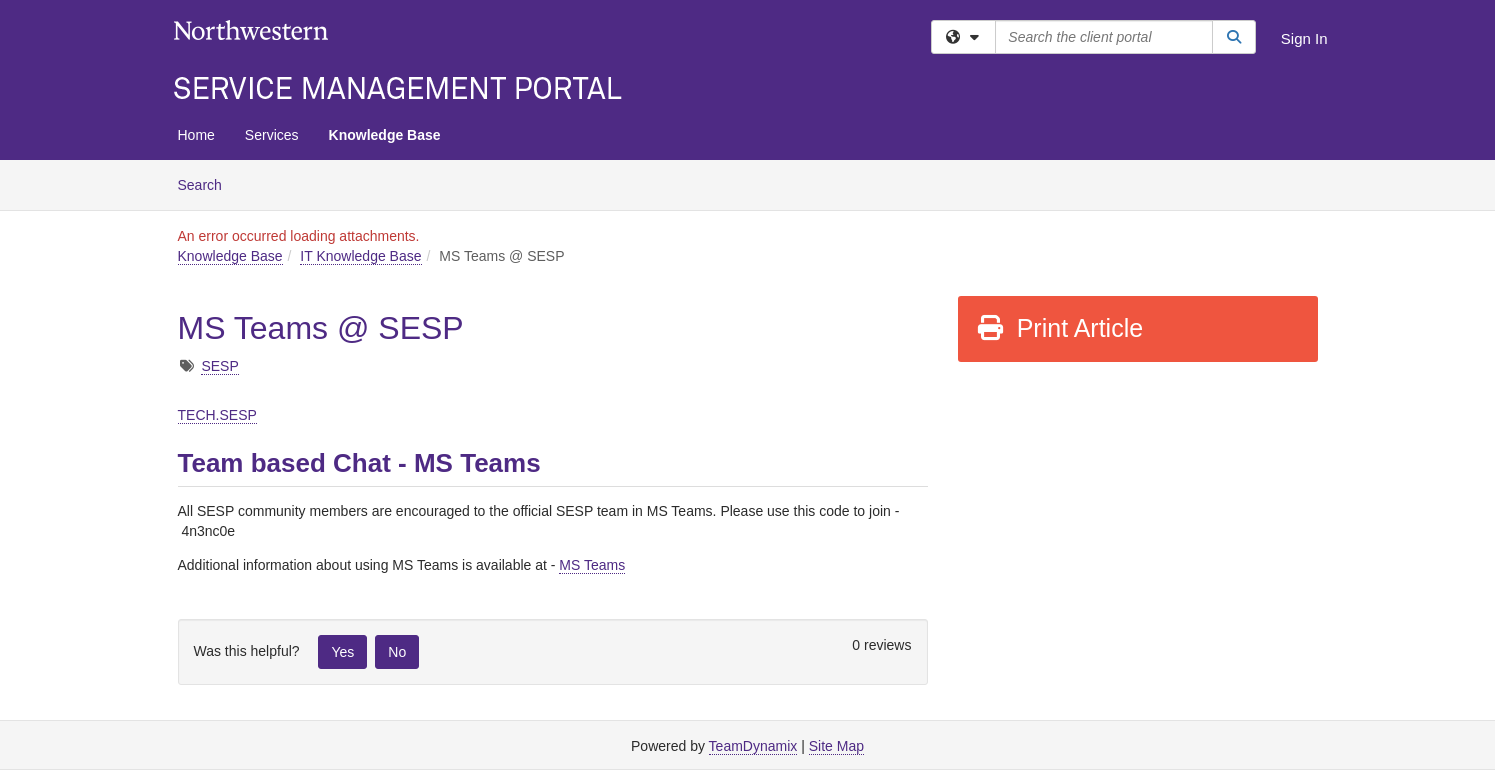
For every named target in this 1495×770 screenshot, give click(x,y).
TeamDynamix (753, 746)
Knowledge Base (385, 135)
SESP (219, 366)
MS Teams (592, 565)
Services (272, 135)
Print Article (1059, 328)
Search (207, 183)
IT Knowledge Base (360, 256)
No (397, 652)
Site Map (836, 746)
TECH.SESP (217, 415)
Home (196, 135)
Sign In (1304, 38)
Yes (342, 652)
